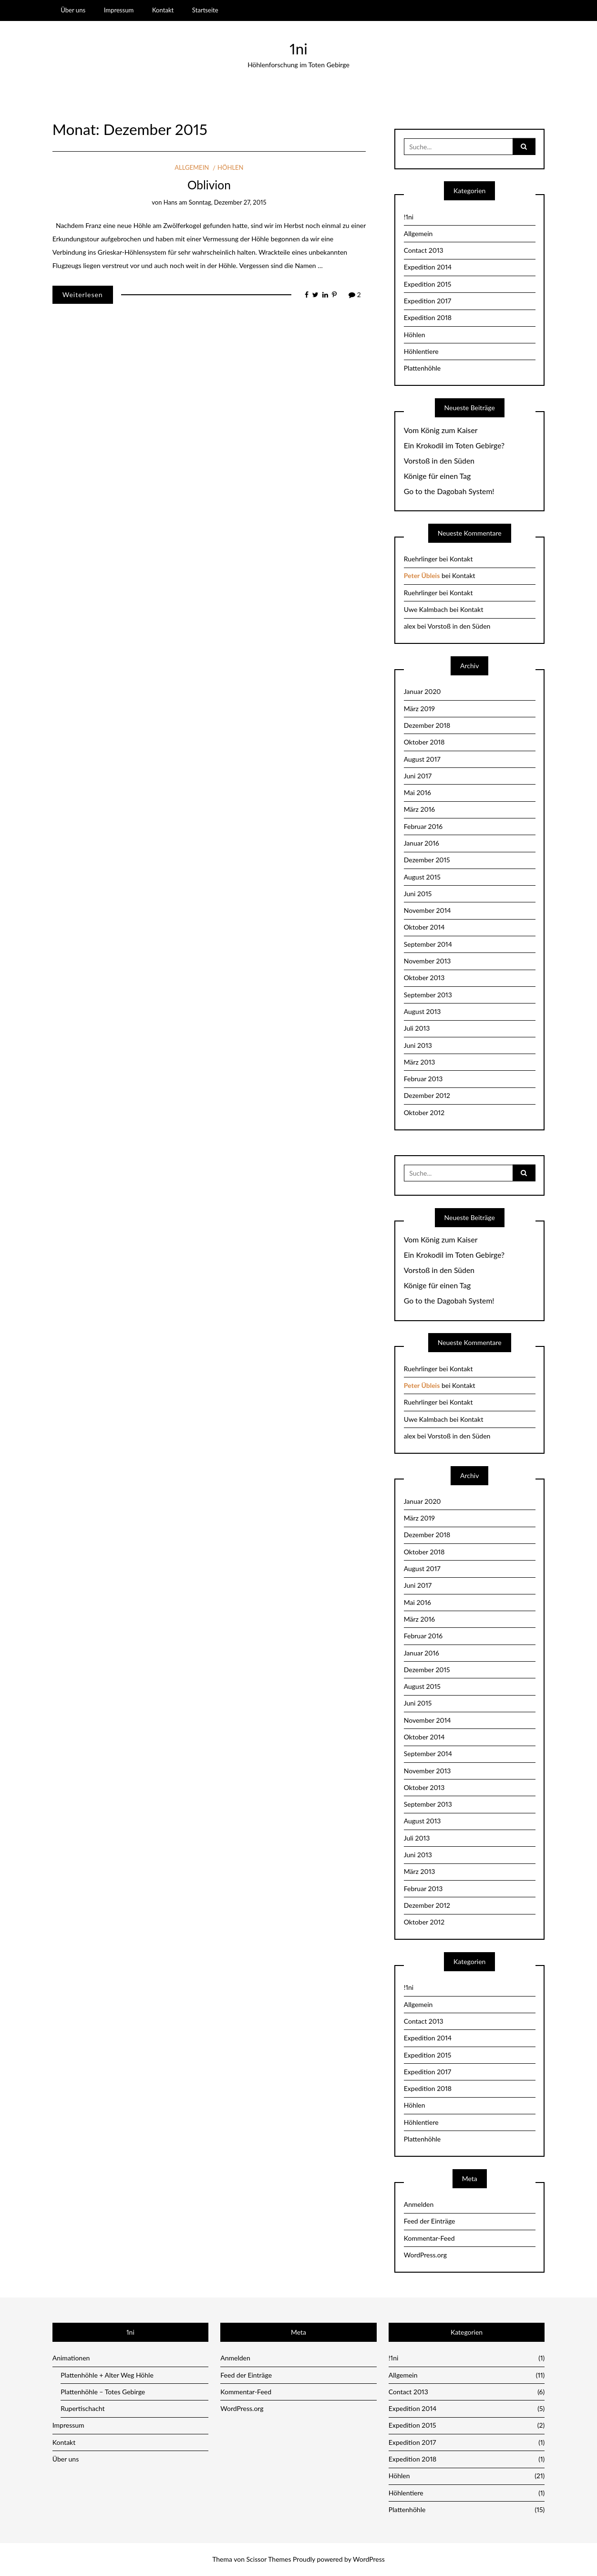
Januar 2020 (422, 691)
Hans (170, 202)
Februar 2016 (423, 826)
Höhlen (230, 167)
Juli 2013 (417, 1028)
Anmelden (419, 2204)
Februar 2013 (423, 1079)
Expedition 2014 (428, 267)
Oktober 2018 (424, 742)
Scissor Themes (269, 2559)
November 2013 (427, 961)
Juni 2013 (418, 1045)
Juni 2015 (418, 894)
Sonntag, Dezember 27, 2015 (228, 202)
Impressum (119, 10)
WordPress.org (425, 2255)
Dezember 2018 (427, 725)
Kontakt (163, 10)
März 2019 (419, 708)
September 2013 (428, 995)
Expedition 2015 (428, 284)
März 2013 (419, 1062)
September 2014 (428, 944)
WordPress (369, 2559)
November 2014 (427, 910)
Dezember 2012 (427, 1095)
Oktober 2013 (424, 977)
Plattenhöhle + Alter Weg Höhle (107, 2375)
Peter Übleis (422, 575)
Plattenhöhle (422, 368)
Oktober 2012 (424, 1112)
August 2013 (422, 1011)
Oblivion (209, 185)
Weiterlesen (82, 294)
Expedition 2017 (428, 301)
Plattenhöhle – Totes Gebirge (103, 2392)
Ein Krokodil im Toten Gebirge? (454, 445)
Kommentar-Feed (429, 2238)
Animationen (71, 2358)
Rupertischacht (82, 2408)
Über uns (73, 10)
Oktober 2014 (424, 927)
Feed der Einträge (429, 2221)
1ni (298, 49)
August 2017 (422, 759)
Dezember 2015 (427, 860)
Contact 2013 (423, 250)
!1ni (408, 217)
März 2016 (419, 809)
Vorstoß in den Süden (439, 460)
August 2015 (422, 877)
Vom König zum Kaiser (441, 430)
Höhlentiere (421, 351)
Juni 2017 (418, 776)
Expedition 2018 (428, 317)
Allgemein (192, 167)
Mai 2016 (417, 792)
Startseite (205, 10)
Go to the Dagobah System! (449, 491)
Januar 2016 (421, 843)
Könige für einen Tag (437, 476)
